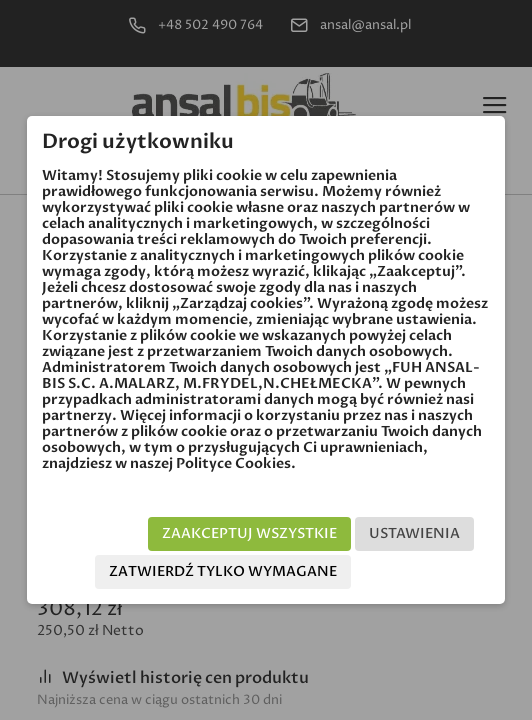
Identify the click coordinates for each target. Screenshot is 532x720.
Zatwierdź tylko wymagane (223, 571)
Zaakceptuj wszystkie (249, 533)
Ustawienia (414, 533)
